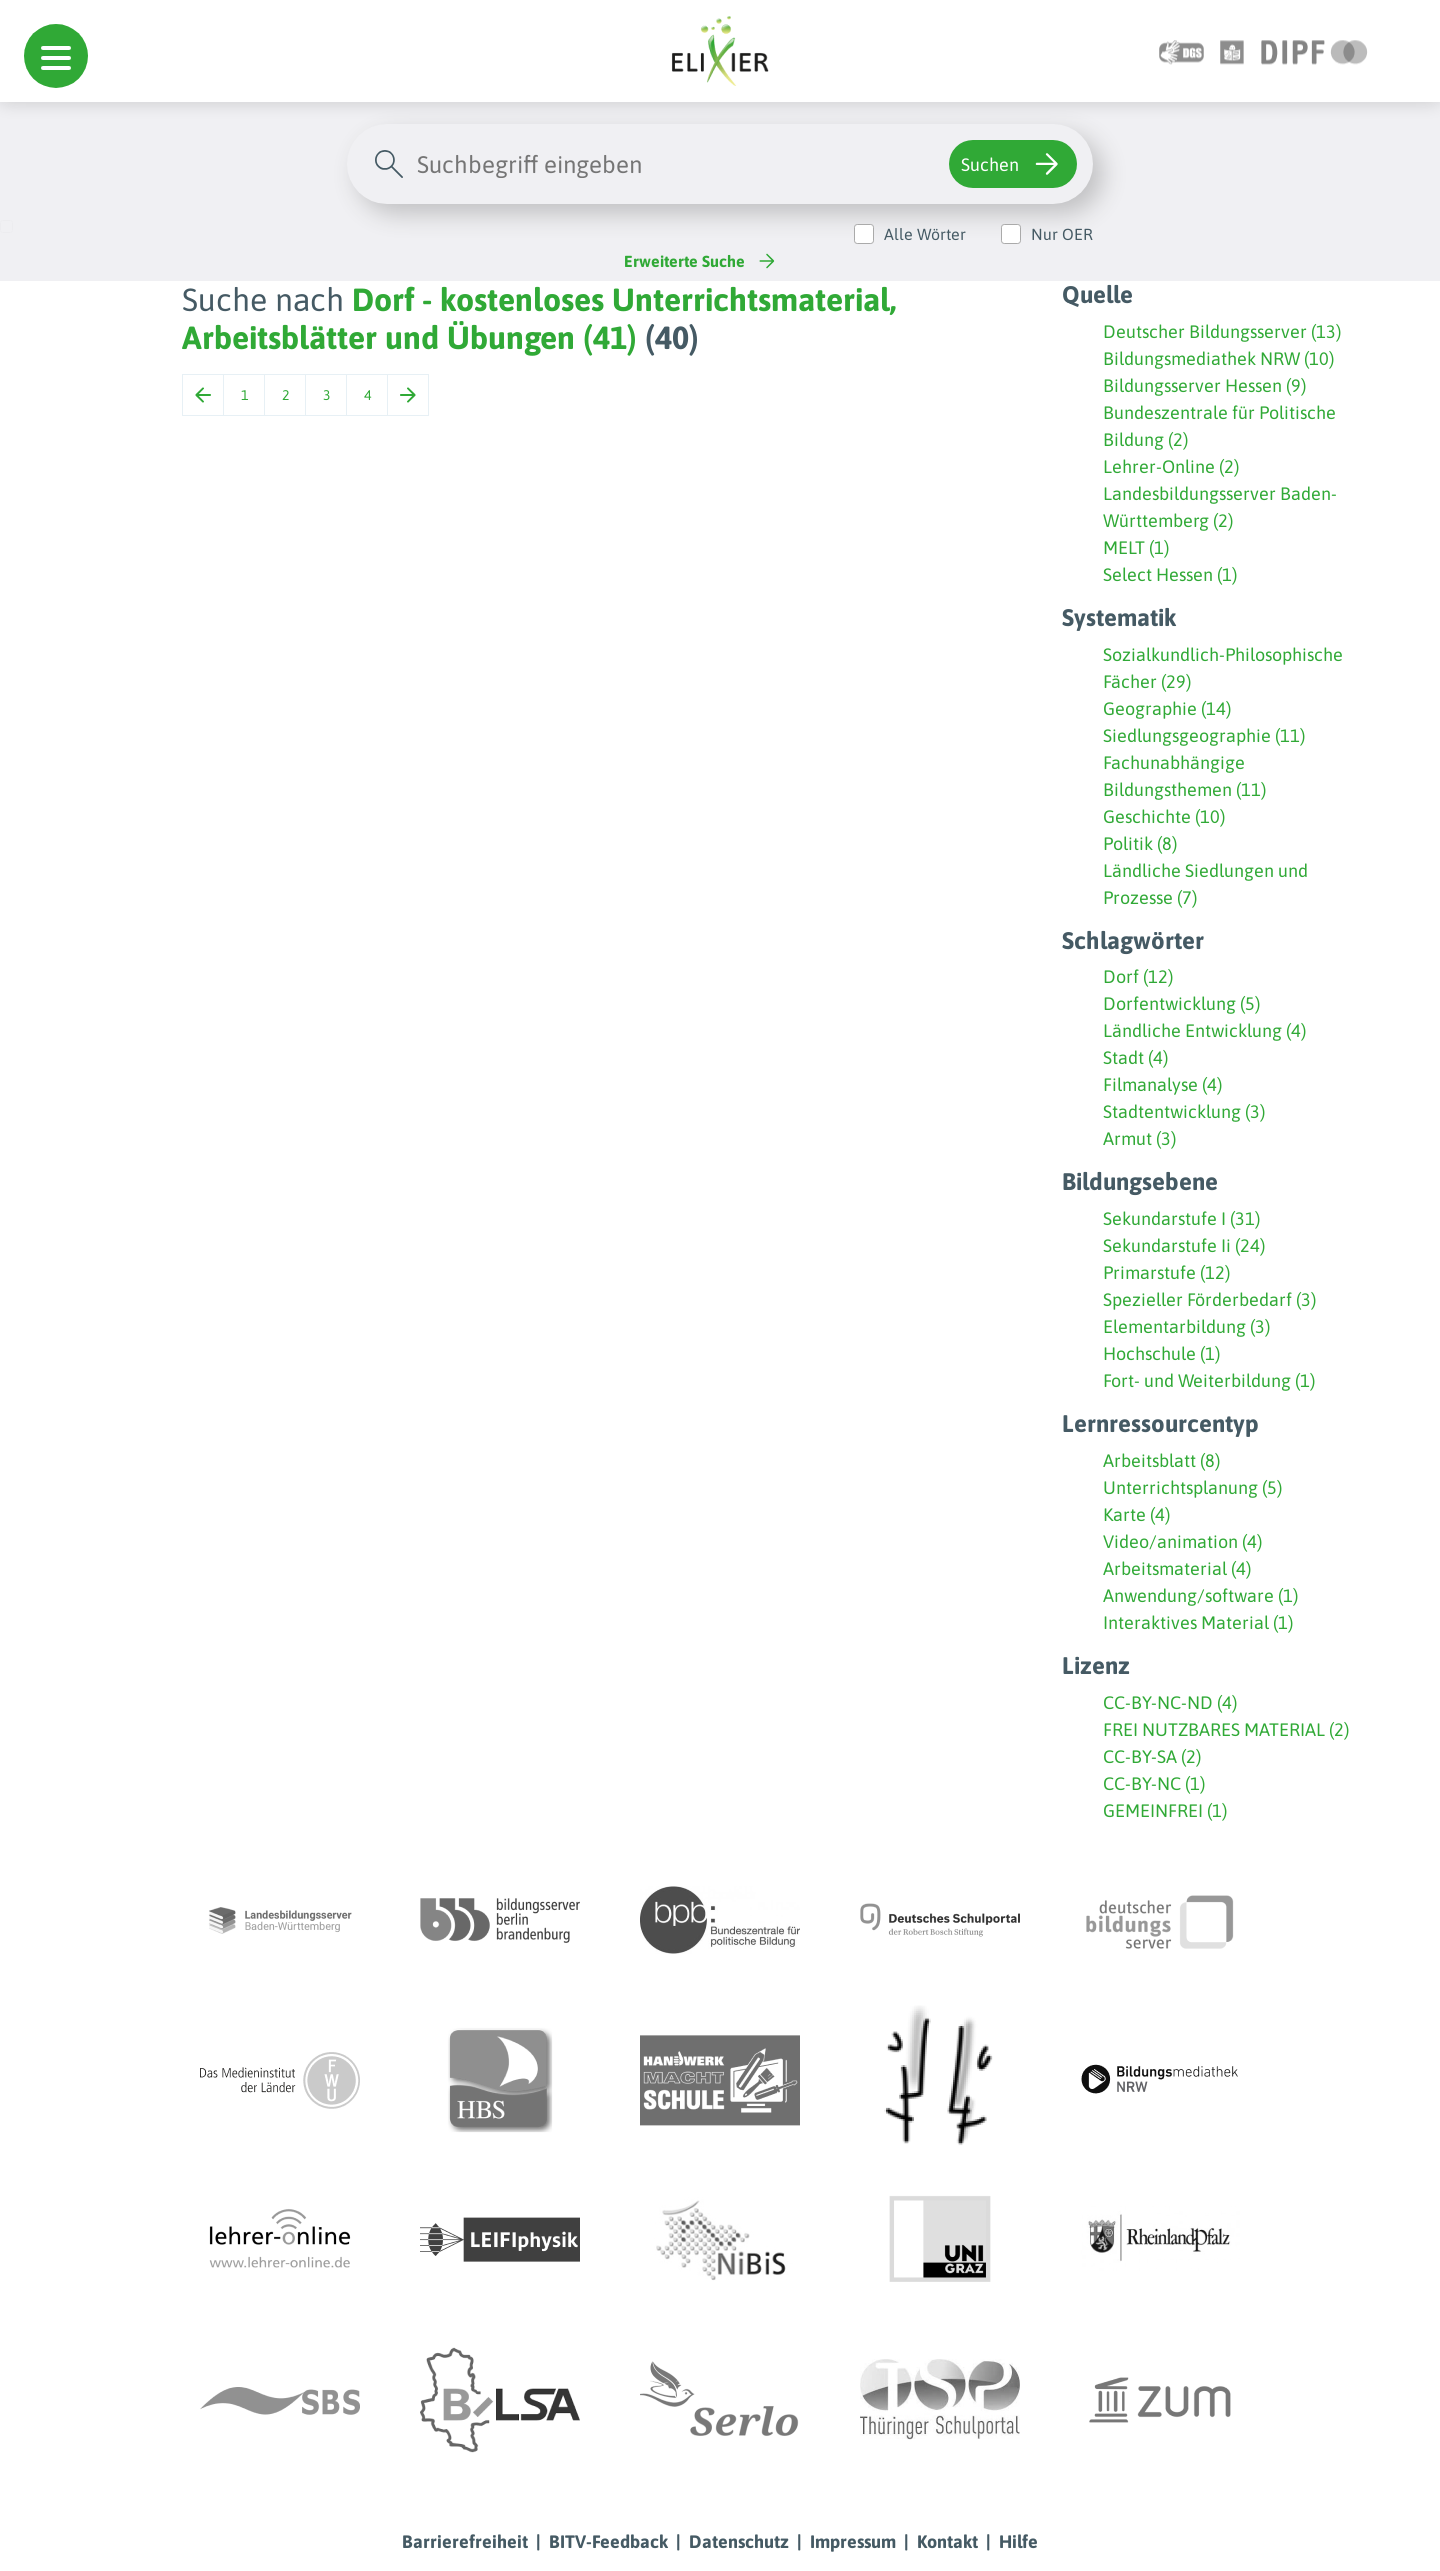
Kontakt (947, 2541)
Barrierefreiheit (465, 2541)
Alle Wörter (925, 234)
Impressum (853, 2541)
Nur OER (1062, 234)
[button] (56, 56)
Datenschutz (739, 2541)
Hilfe (1018, 2541)
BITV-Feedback (608, 2541)
